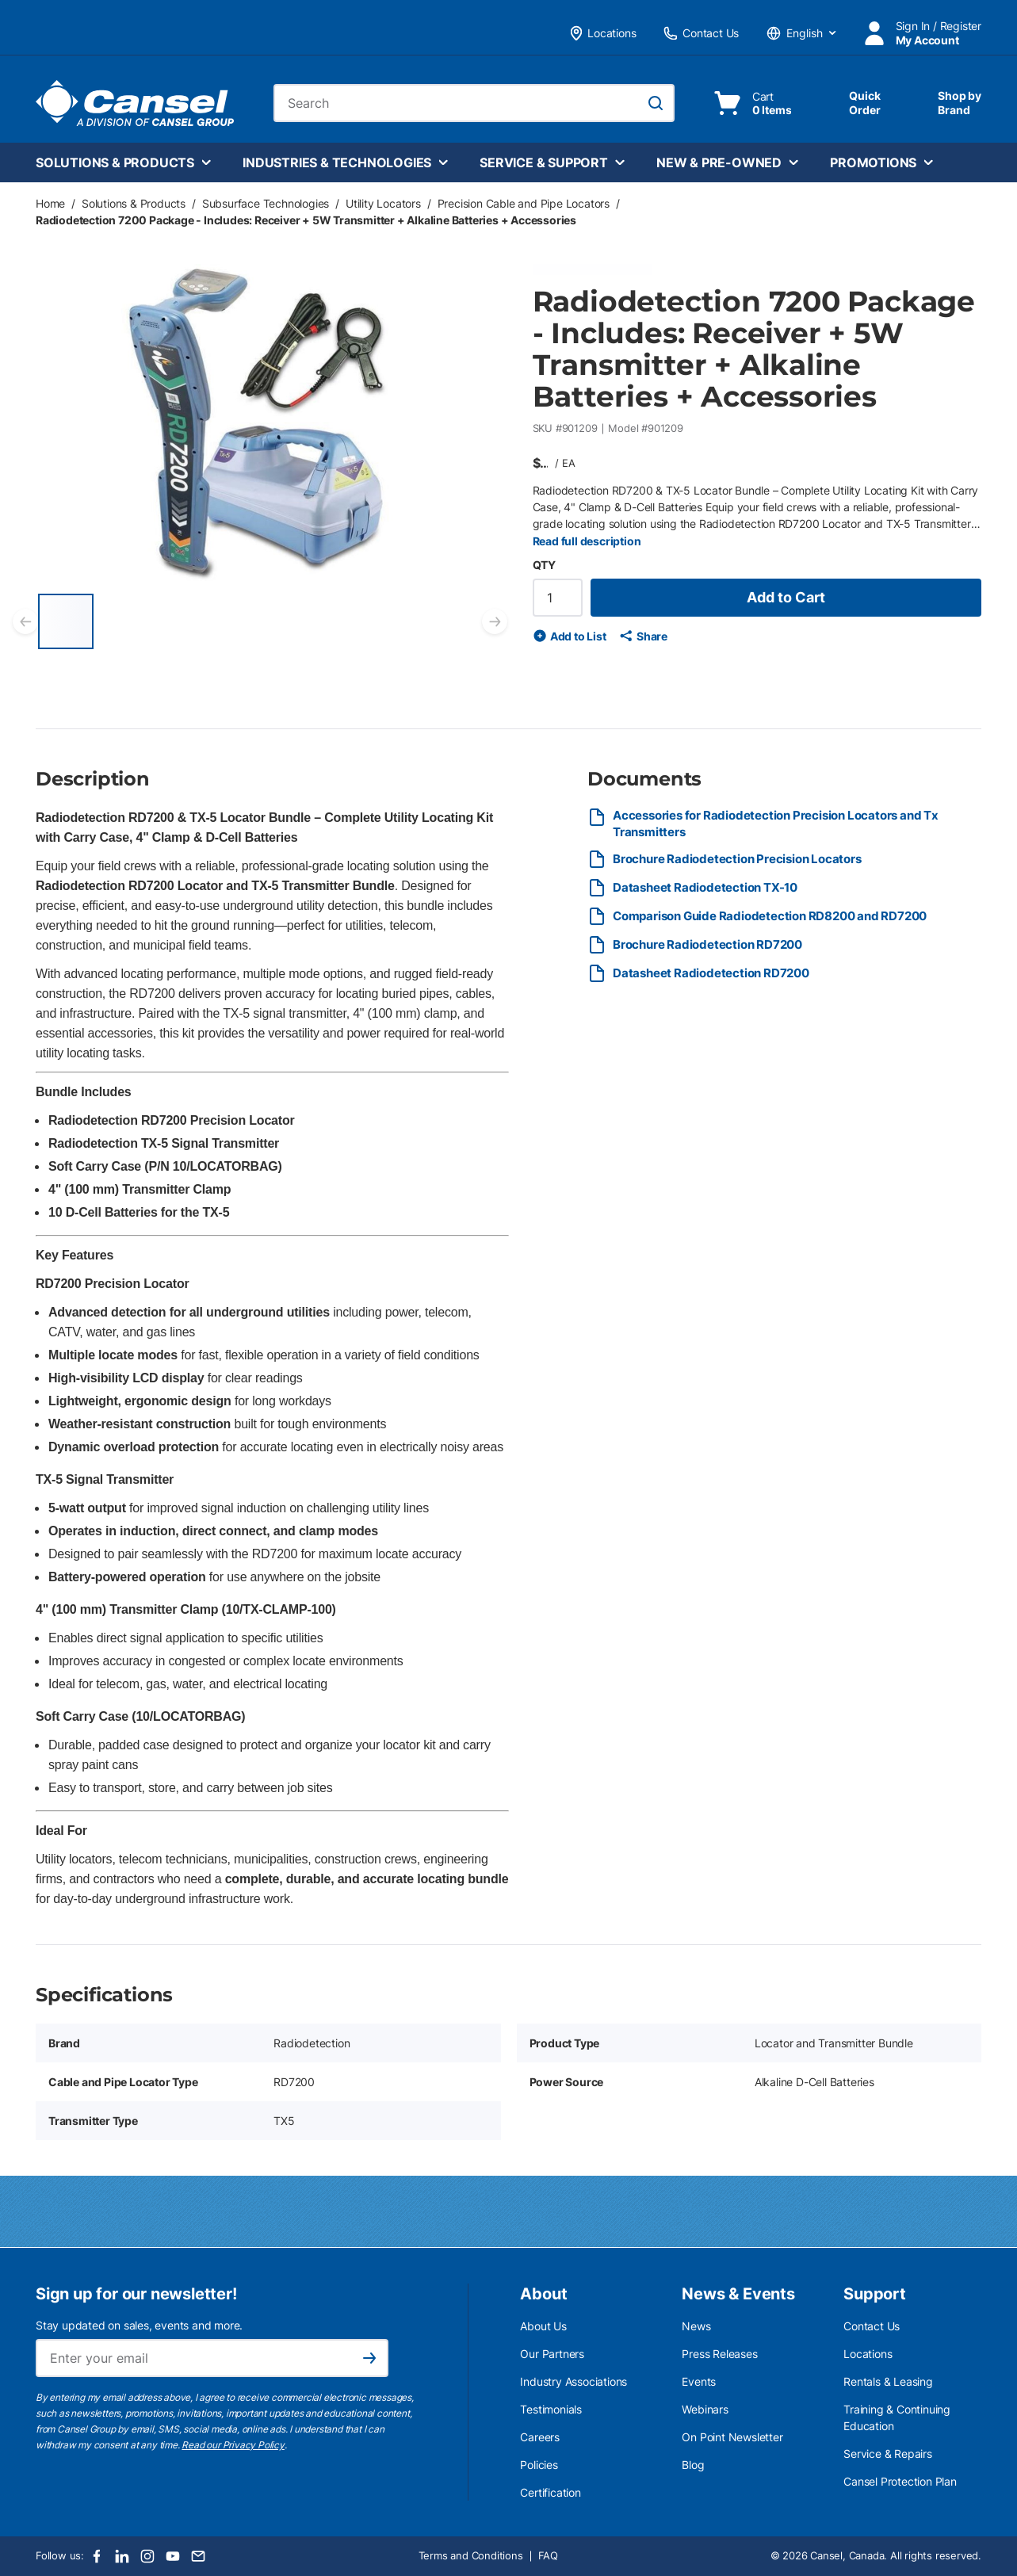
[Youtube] (173, 2556)
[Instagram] (147, 2556)
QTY (544, 564)
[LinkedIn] (122, 2556)
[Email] (198, 2556)
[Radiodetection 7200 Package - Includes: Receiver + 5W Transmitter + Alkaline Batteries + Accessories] (66, 621)
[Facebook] (97, 2556)
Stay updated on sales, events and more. (139, 2325)
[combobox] (474, 103)
